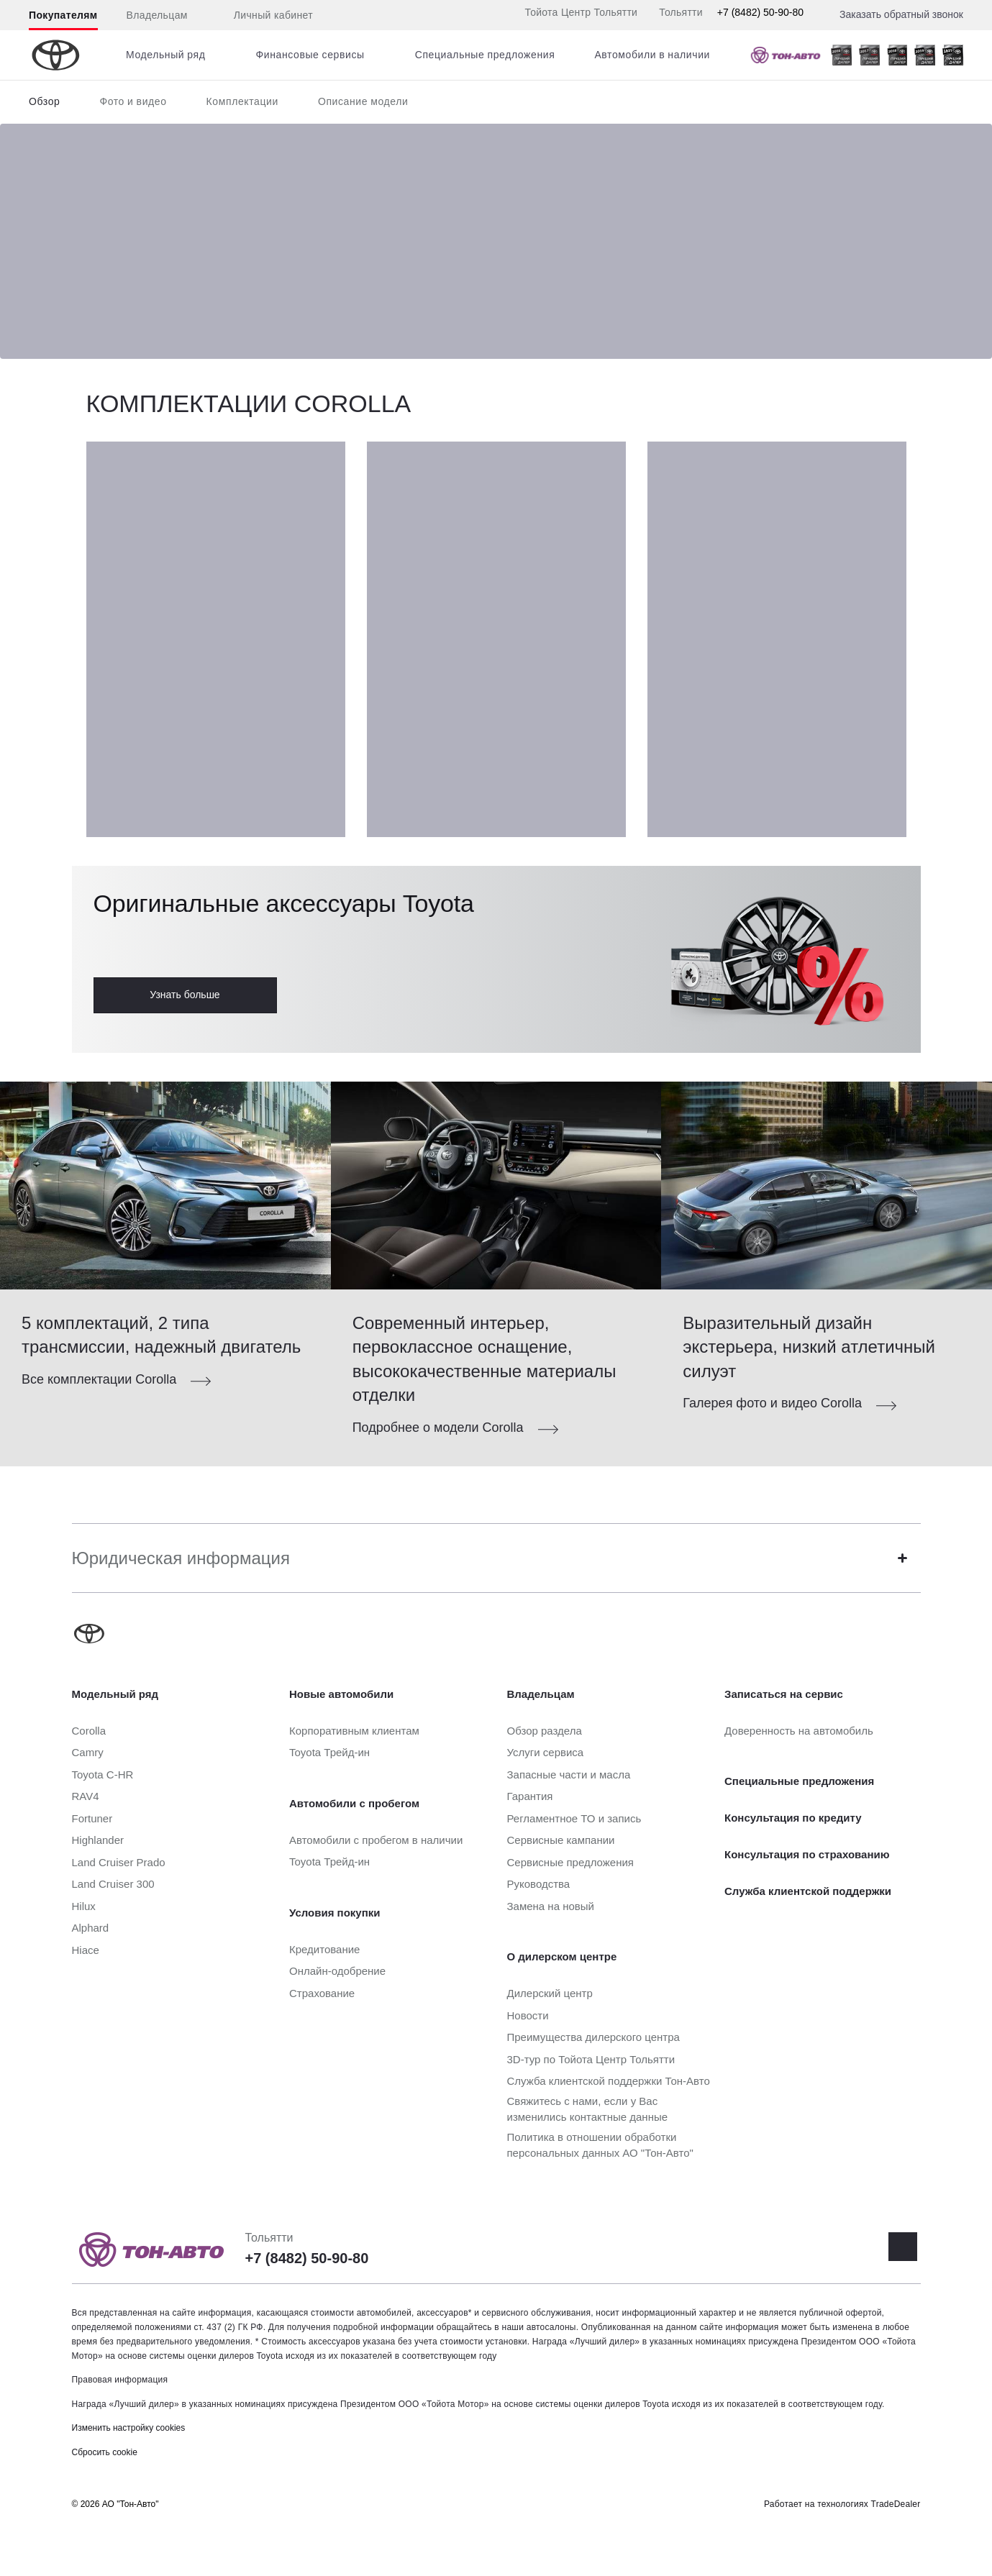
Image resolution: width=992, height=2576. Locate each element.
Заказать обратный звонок (901, 14)
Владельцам (157, 15)
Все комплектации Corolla (99, 1379)
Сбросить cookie (104, 2452)
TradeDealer (896, 2504)
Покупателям (63, 15)
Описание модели (363, 101)
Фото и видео (132, 101)
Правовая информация (120, 2380)
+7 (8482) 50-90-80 (760, 12)
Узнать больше (184, 994)
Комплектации (242, 101)
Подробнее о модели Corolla (438, 1427)
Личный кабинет (265, 15)
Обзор (44, 101)
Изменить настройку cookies (129, 2428)
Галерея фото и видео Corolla (772, 1403)
